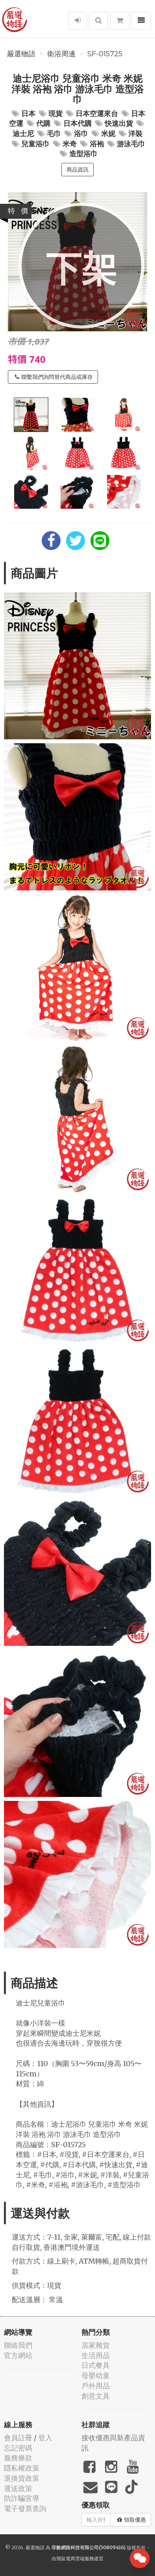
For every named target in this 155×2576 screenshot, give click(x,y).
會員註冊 (18, 2437)
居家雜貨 (95, 2345)
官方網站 (18, 2355)
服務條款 (18, 2457)
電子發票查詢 (25, 2508)
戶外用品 (95, 2385)
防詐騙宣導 (21, 2498)
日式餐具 (95, 2365)
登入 (45, 2437)
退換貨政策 (21, 2478)
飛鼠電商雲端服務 (75, 2558)
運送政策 (18, 2488)
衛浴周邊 (61, 54)
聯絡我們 (18, 2345)
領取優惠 (131, 2519)
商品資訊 (77, 169)
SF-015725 (104, 54)
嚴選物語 (21, 54)
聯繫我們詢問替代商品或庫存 (54, 376)
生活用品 (95, 2355)
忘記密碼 (18, 2447)
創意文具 (95, 2396)
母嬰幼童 (95, 2375)
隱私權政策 (21, 2468)
